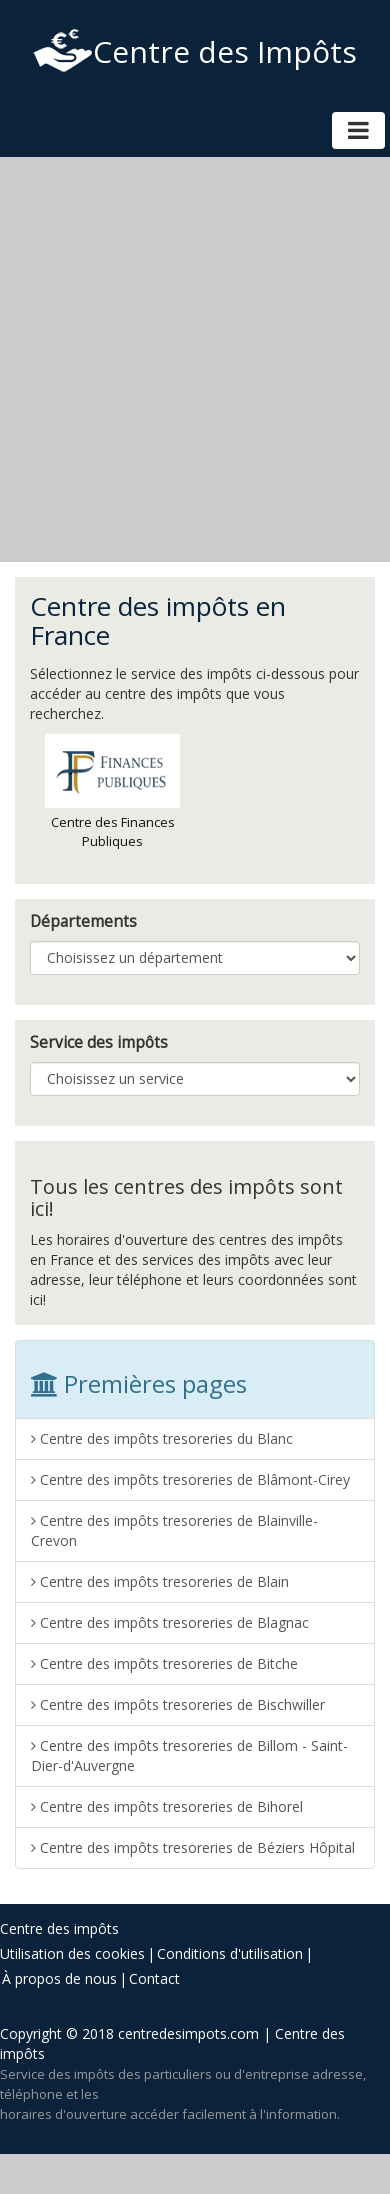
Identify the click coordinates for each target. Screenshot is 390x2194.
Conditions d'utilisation (230, 1953)
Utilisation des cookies (72, 1953)
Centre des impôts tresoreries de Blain (160, 1581)
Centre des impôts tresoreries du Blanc (162, 1438)
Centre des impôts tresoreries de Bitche (164, 1663)
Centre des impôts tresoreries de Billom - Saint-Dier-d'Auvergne (189, 1755)
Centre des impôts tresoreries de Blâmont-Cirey (190, 1479)
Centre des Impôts (195, 51)
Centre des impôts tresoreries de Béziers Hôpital (193, 1847)
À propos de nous (59, 1978)
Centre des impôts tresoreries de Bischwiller (178, 1704)
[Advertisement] (187, 359)
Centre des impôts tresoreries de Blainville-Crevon (174, 1530)
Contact (154, 1978)
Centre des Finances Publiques (112, 791)
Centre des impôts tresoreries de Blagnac (170, 1622)
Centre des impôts (59, 1928)
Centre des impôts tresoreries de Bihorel (167, 1806)
